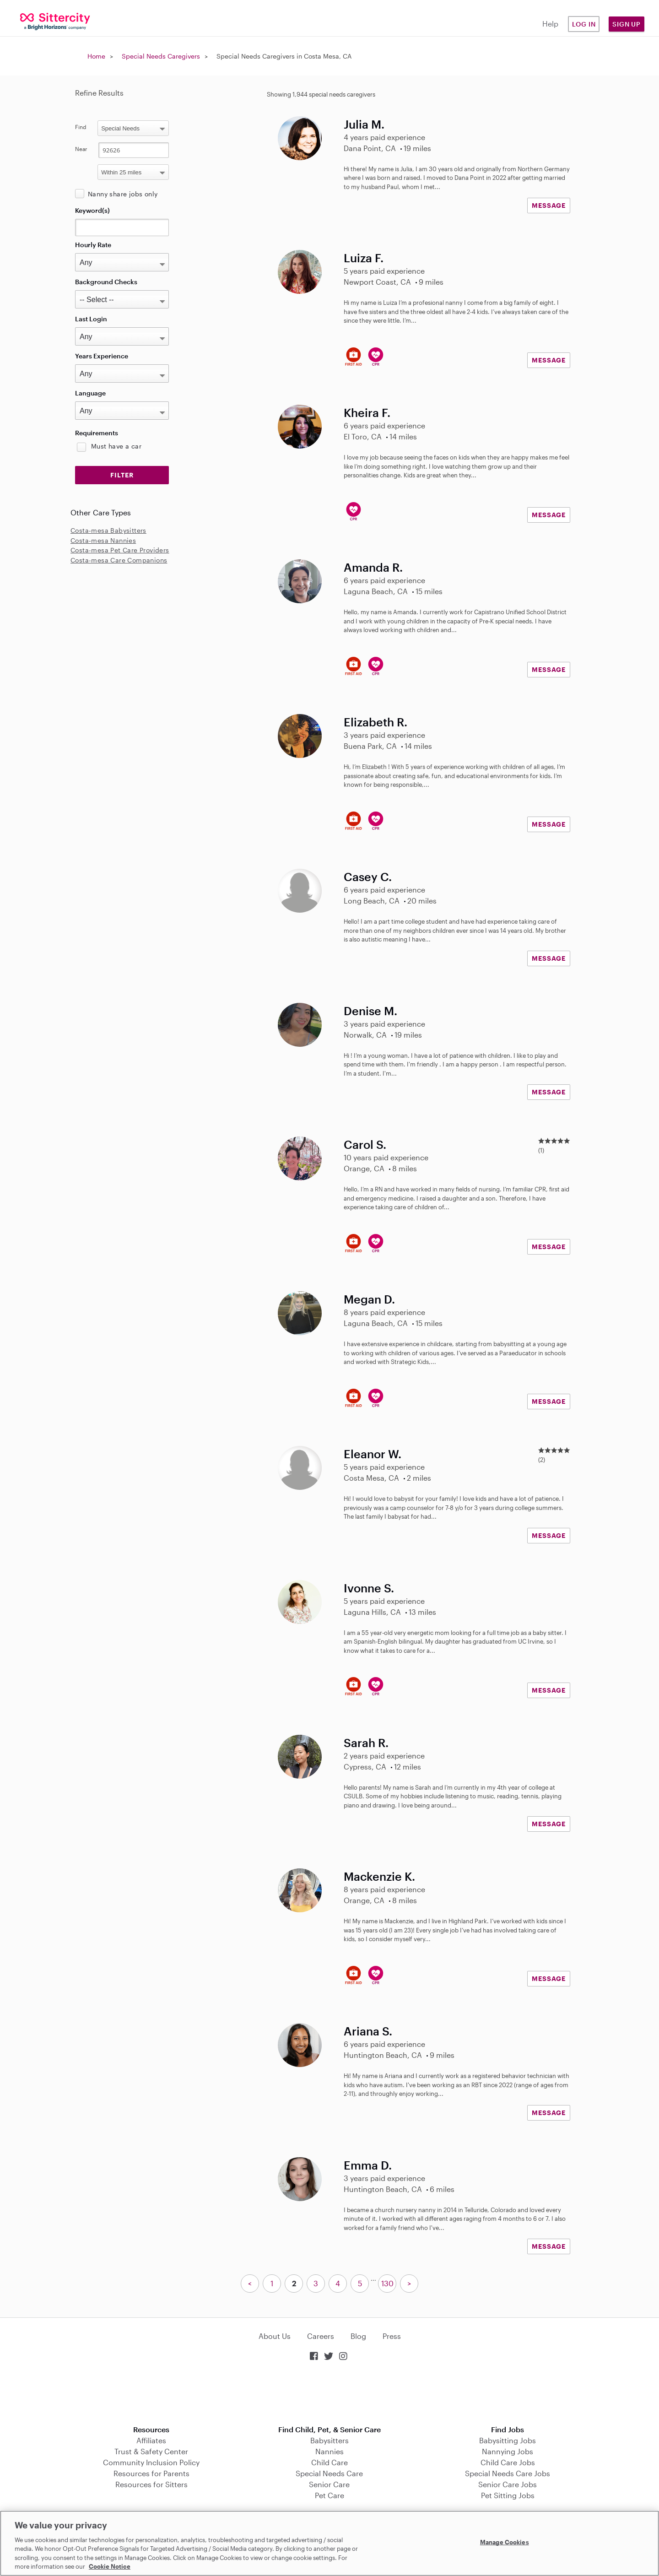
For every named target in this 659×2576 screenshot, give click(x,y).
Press (392, 2336)
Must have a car (116, 446)
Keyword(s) (92, 210)
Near (81, 149)
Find (80, 127)
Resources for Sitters (151, 2484)
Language (90, 393)
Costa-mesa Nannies (103, 540)
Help (550, 23)
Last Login (91, 319)
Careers (320, 2336)
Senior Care (329, 2484)
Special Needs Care (329, 2473)
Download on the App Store (329, 2394)
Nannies (329, 2451)
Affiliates (151, 2440)
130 (387, 2283)
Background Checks (106, 282)
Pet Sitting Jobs (508, 2495)
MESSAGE (549, 205)
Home (96, 56)
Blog (358, 2336)
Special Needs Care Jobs (507, 2473)
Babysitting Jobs (507, 2440)
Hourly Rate (93, 245)
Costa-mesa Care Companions (118, 560)
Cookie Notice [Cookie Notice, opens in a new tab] (109, 2566)
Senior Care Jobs (507, 2484)
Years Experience (101, 356)
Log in (584, 24)
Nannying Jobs (507, 2451)
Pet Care (329, 2495)
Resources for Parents (151, 2473)
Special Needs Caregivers (161, 56)
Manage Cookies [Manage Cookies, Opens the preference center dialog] (504, 2542)
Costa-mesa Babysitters (108, 530)
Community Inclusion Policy (151, 2462)
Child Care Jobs (508, 2462)
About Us (275, 2336)
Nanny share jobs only (122, 194)
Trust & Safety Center (151, 2451)
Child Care (329, 2462)
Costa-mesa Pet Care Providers (119, 550)
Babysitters (329, 2440)
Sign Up (626, 24)
